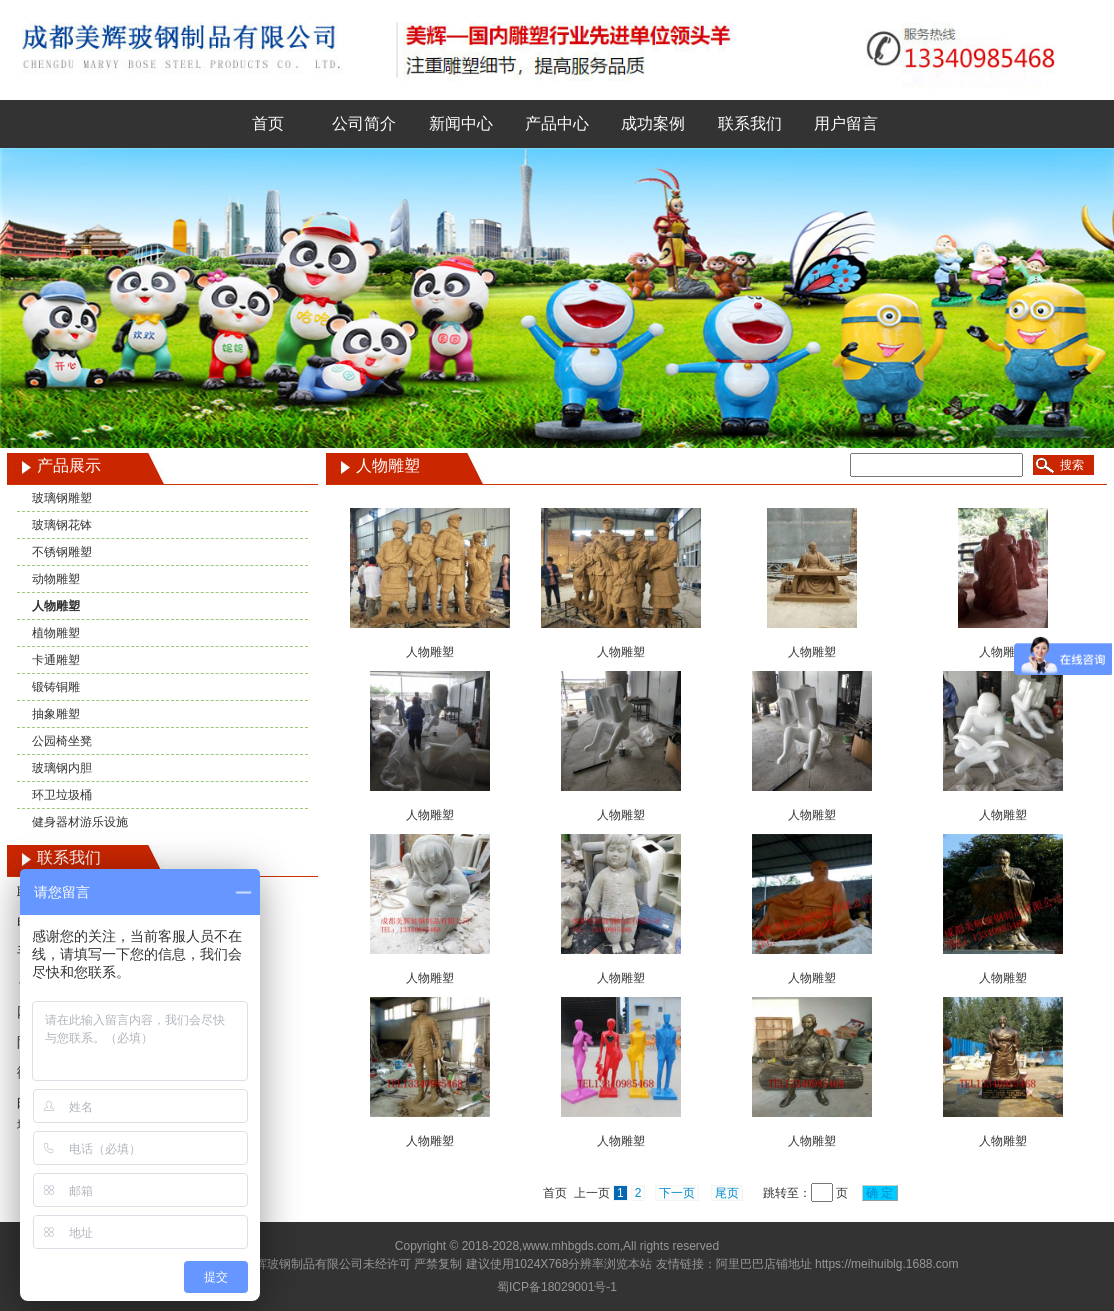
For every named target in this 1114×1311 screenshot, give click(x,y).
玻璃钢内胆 (62, 768)
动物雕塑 (56, 579)
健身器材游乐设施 (80, 822)
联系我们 (750, 123)
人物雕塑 (56, 606)
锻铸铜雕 (56, 687)
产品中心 (557, 123)
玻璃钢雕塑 (62, 498)
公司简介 (364, 123)
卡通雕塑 (56, 660)
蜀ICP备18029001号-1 (557, 1287)
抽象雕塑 (56, 714)
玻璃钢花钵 (62, 525)
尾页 (727, 1193)
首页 (268, 123)
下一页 (677, 1193)
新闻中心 (461, 123)
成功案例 (653, 123)
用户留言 (846, 123)
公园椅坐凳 (62, 741)
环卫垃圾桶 (62, 795)
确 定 (880, 1193)
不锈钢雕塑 (62, 552)
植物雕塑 (56, 633)
